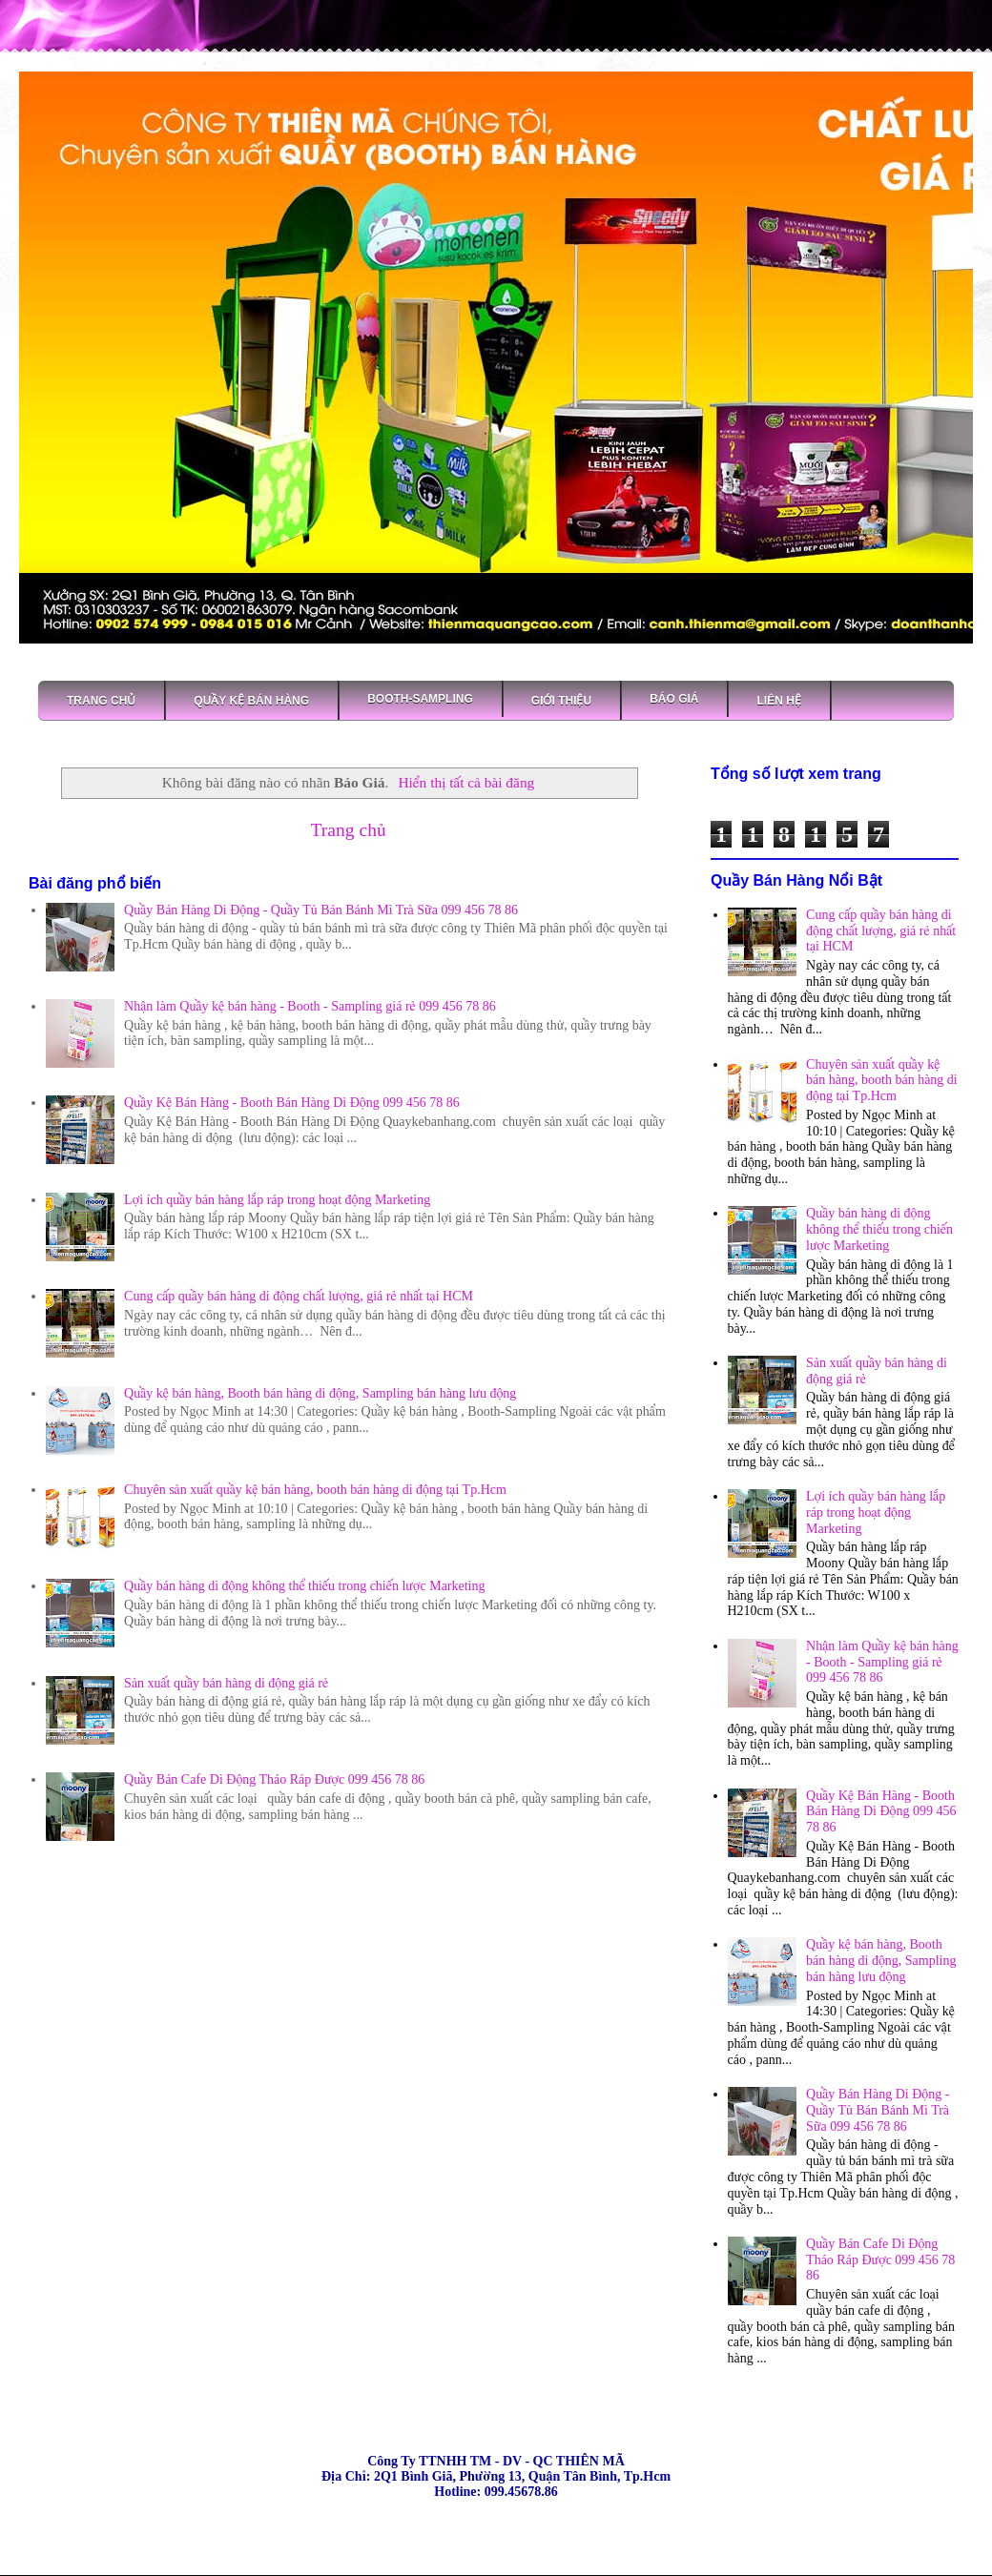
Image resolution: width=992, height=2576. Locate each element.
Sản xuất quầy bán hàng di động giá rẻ (226, 1683)
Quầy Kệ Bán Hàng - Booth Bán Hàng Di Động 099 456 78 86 (292, 1102)
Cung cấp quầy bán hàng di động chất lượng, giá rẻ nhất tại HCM (298, 1296)
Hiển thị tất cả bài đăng (466, 782)
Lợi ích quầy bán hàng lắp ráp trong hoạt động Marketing (277, 1200)
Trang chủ (347, 830)
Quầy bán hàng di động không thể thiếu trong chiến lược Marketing (304, 1586)
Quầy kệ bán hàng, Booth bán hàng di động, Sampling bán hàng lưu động (320, 1393)
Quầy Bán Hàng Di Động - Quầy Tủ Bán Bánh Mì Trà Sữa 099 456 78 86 (321, 910)
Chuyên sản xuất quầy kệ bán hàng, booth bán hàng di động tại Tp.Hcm (315, 1489)
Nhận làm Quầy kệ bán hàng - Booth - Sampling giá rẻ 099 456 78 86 (310, 1006)
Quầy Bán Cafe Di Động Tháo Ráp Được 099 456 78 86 (274, 1779)
